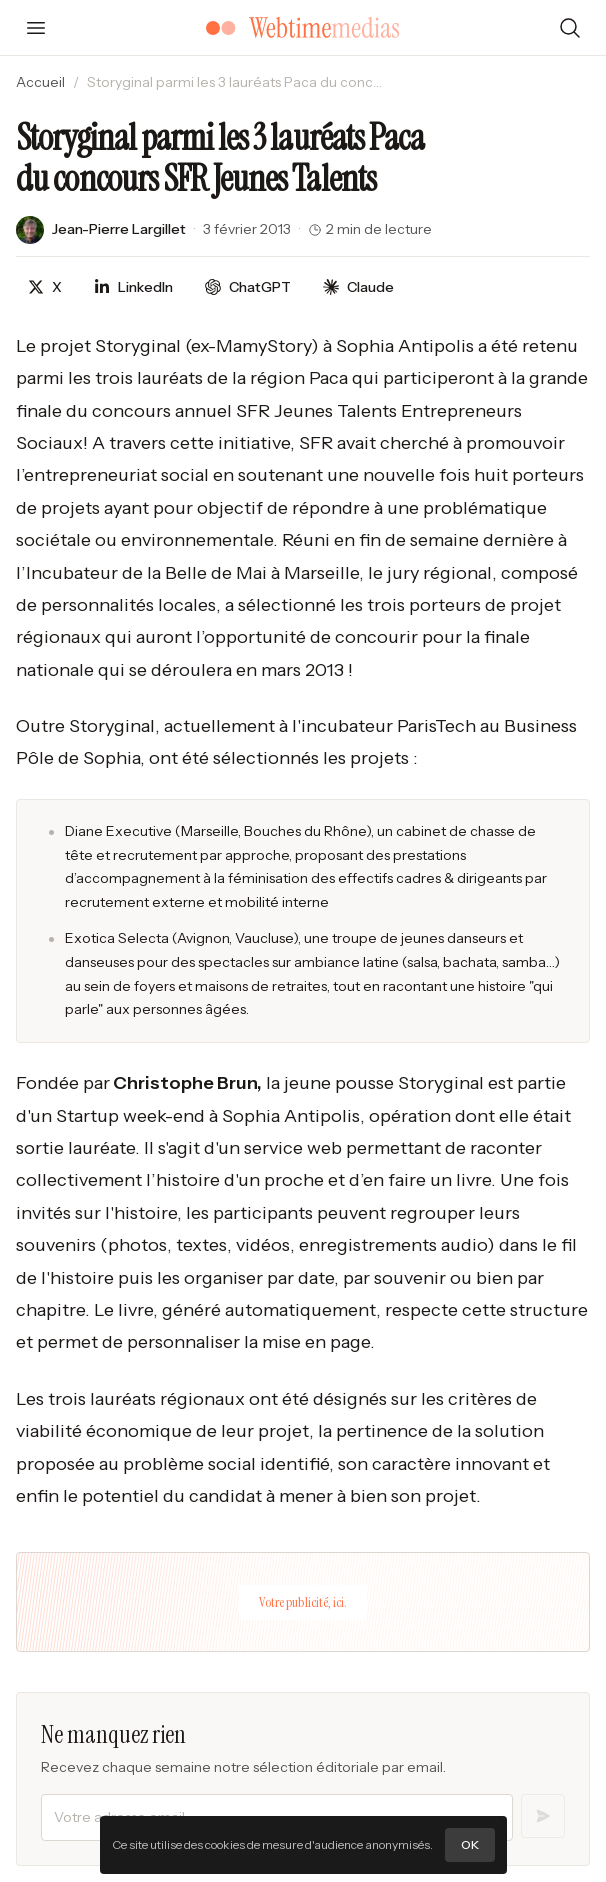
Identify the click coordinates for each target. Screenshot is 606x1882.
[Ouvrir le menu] (36, 28)
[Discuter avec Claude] (358, 287)
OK (470, 1844)
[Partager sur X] (45, 287)
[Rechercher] (570, 28)
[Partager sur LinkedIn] (133, 287)
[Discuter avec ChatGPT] (248, 287)
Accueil (40, 82)
